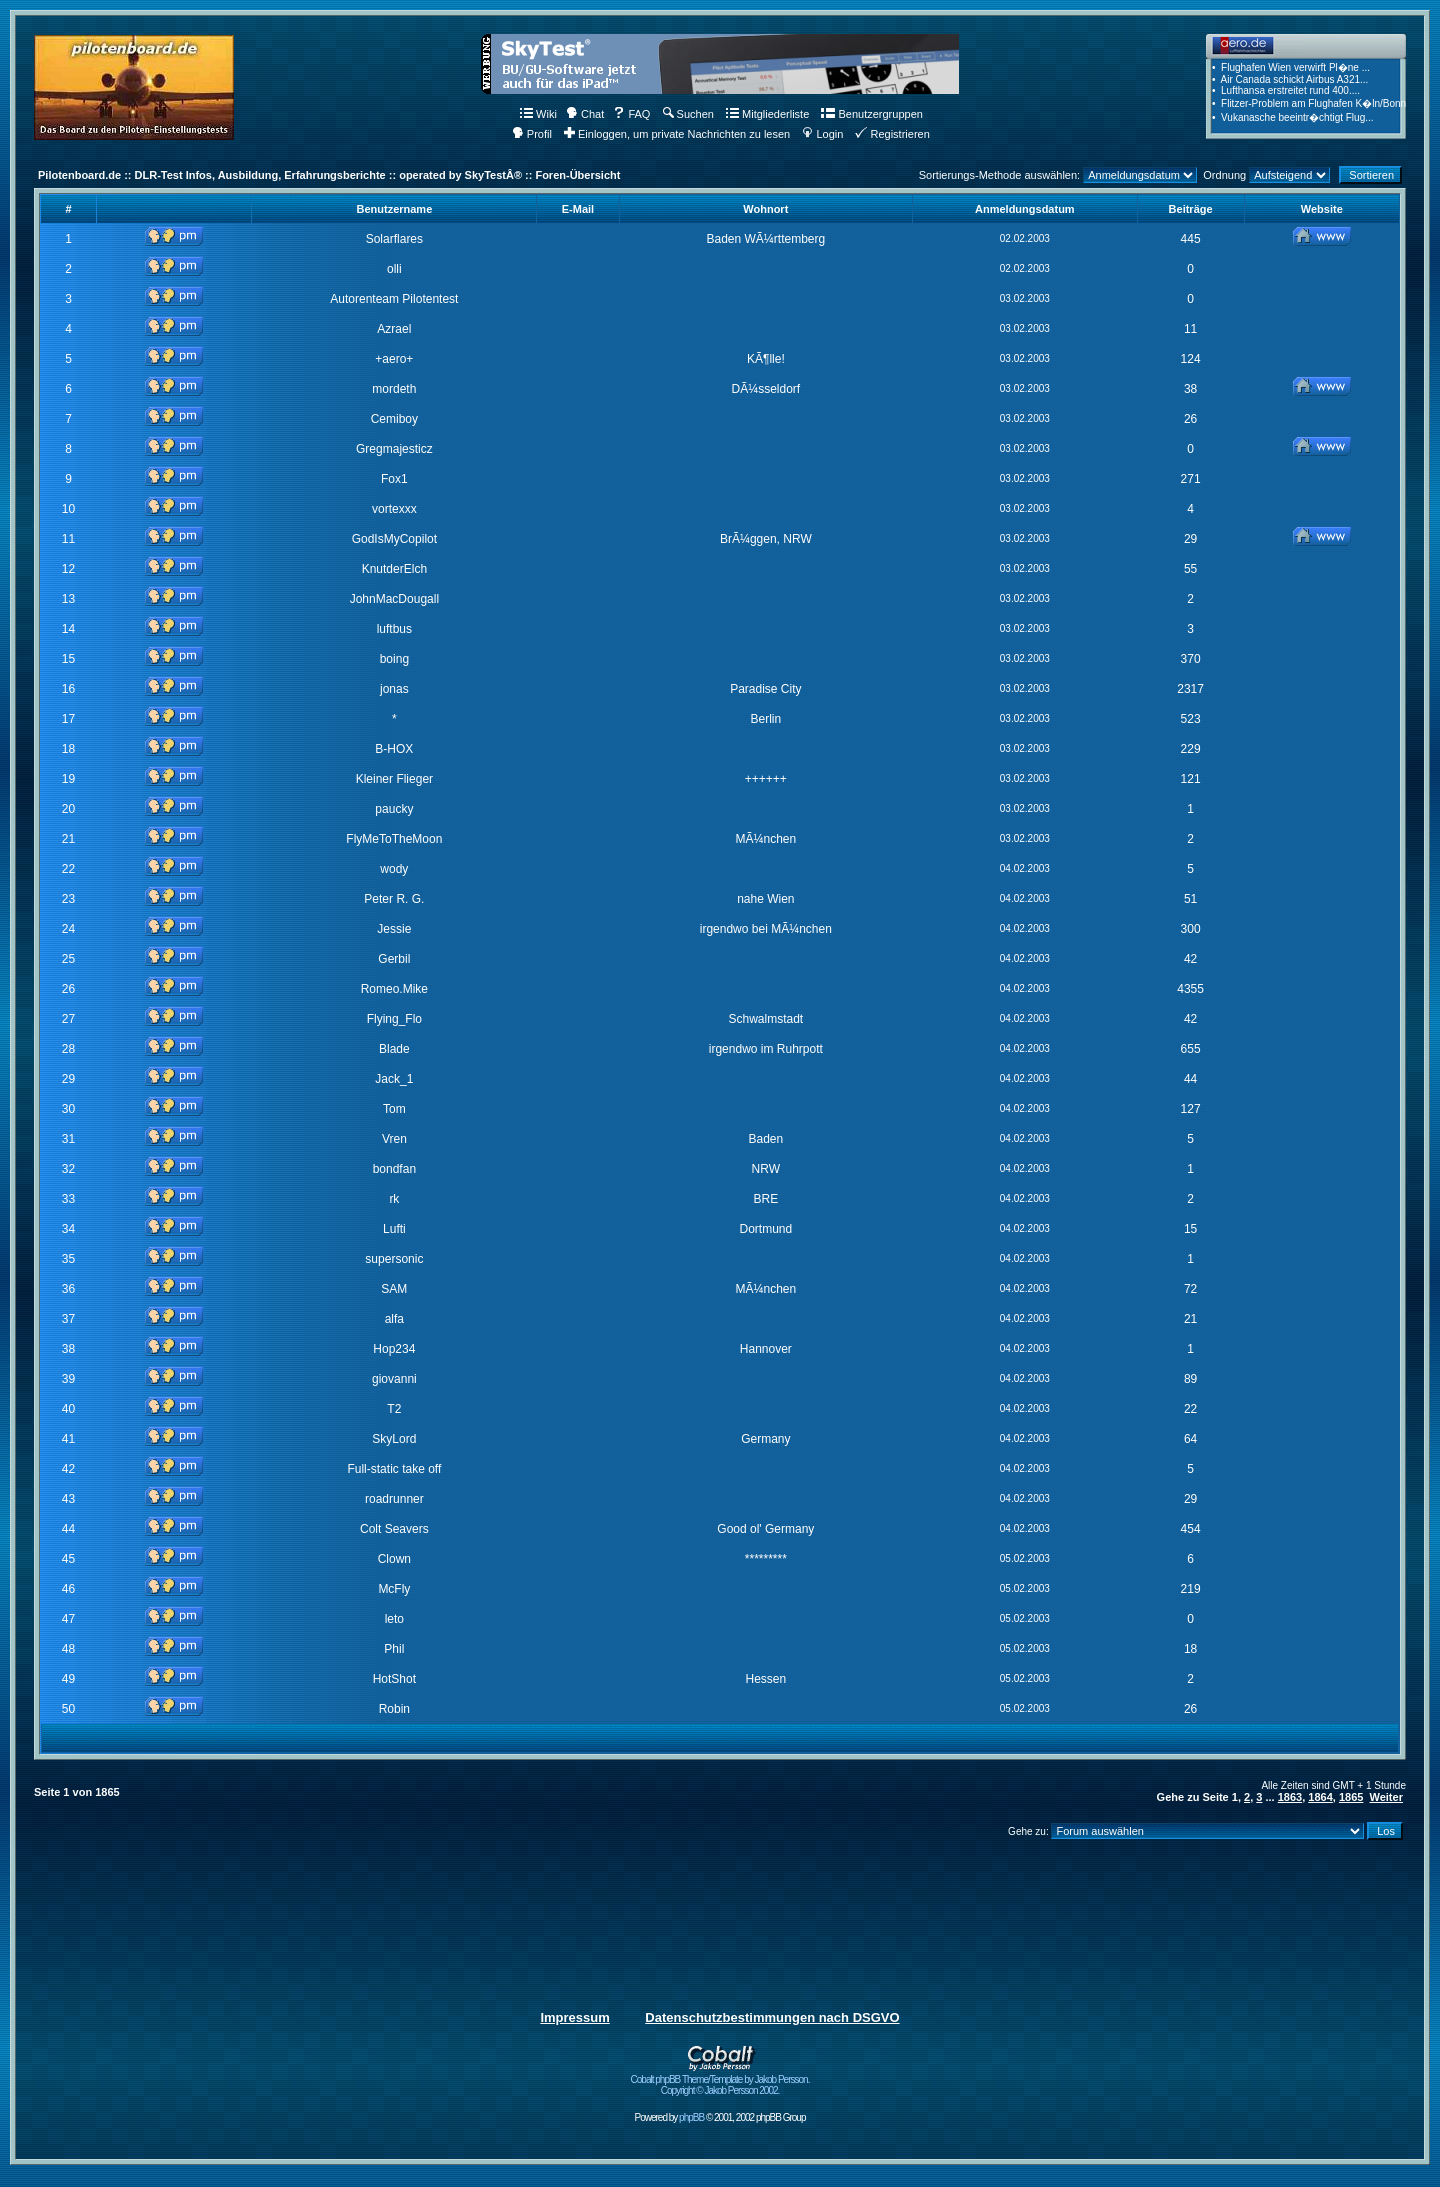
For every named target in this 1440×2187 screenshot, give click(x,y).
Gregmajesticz (394, 449)
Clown (394, 1559)
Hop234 (394, 1349)
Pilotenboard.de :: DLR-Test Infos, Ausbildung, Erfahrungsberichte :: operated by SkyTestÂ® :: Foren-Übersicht (329, 175)
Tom (394, 1109)
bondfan (394, 1169)
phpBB (691, 2117)
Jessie (394, 929)
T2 (394, 1409)
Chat (585, 114)
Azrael (394, 329)
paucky (394, 809)
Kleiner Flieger (394, 779)
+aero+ (394, 359)
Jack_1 (394, 1079)
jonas (394, 689)
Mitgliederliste (767, 114)
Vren (394, 1139)
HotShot (394, 1679)
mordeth (394, 389)
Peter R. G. (394, 899)
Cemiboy (394, 419)
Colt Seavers (394, 1529)
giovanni (394, 1379)
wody (394, 869)
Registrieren (892, 134)
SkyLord (394, 1439)
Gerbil (394, 959)
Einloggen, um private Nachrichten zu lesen (677, 134)
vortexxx (394, 509)
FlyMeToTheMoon (394, 839)
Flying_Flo (394, 1019)
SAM (394, 1289)
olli (394, 269)
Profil (532, 134)
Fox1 (394, 479)
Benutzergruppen (871, 114)
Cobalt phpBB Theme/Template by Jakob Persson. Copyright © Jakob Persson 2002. (720, 2080)
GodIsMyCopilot (394, 539)
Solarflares (394, 239)
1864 (1320, 1797)
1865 (1351, 1797)
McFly (394, 1589)
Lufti (394, 1229)
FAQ (631, 114)
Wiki (538, 114)
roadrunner (394, 1499)
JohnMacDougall (394, 599)
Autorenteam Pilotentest (394, 299)
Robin (394, 1709)
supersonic (394, 1259)
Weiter (1386, 1797)
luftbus (394, 629)
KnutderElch (394, 569)
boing (394, 659)
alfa (394, 1319)
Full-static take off (394, 1469)
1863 (1290, 1797)
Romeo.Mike (394, 989)
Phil (394, 1649)
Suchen (688, 114)
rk (394, 1199)
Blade (394, 1049)
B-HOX (394, 749)
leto (394, 1619)
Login (822, 134)
